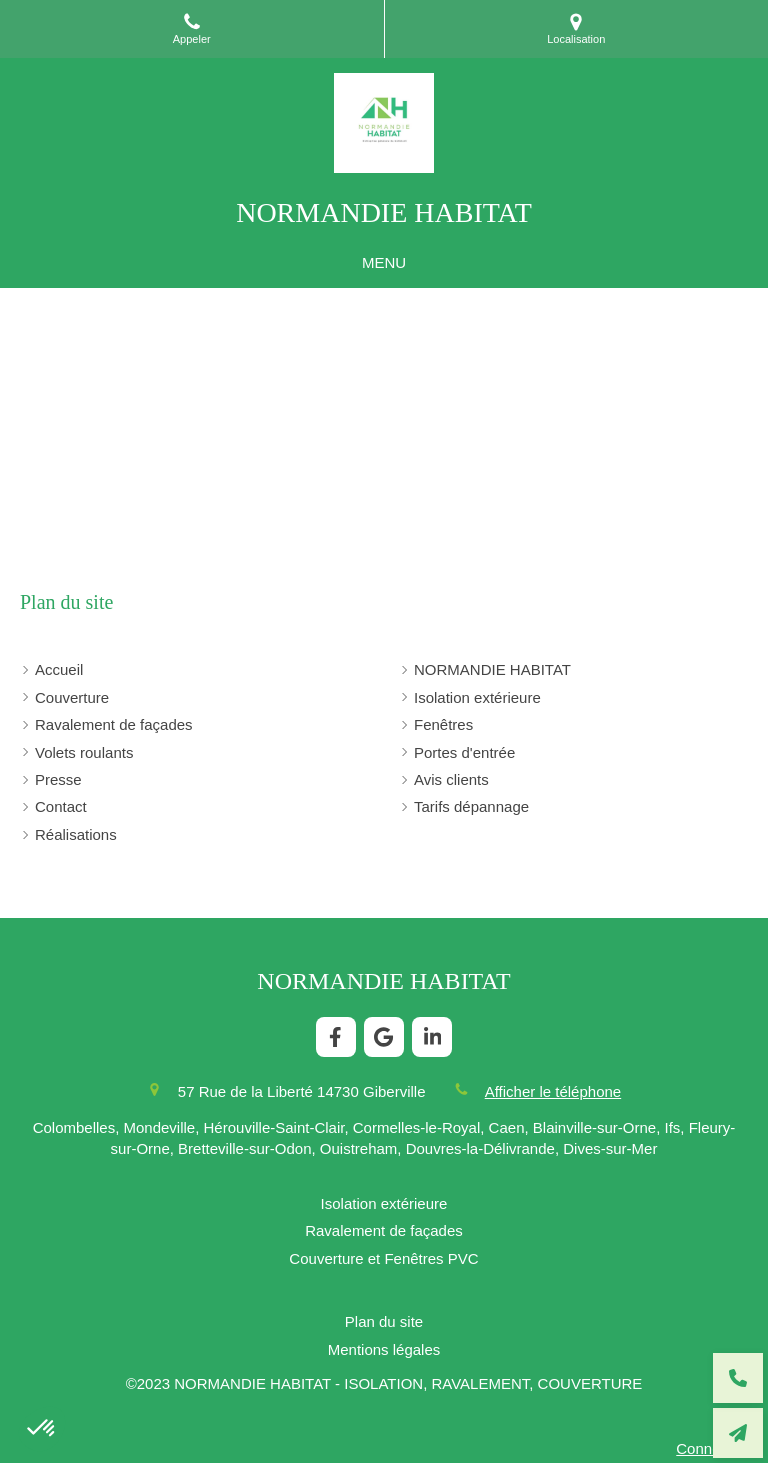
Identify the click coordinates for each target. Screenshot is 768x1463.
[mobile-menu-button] (384, 262)
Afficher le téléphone (553, 1091)
